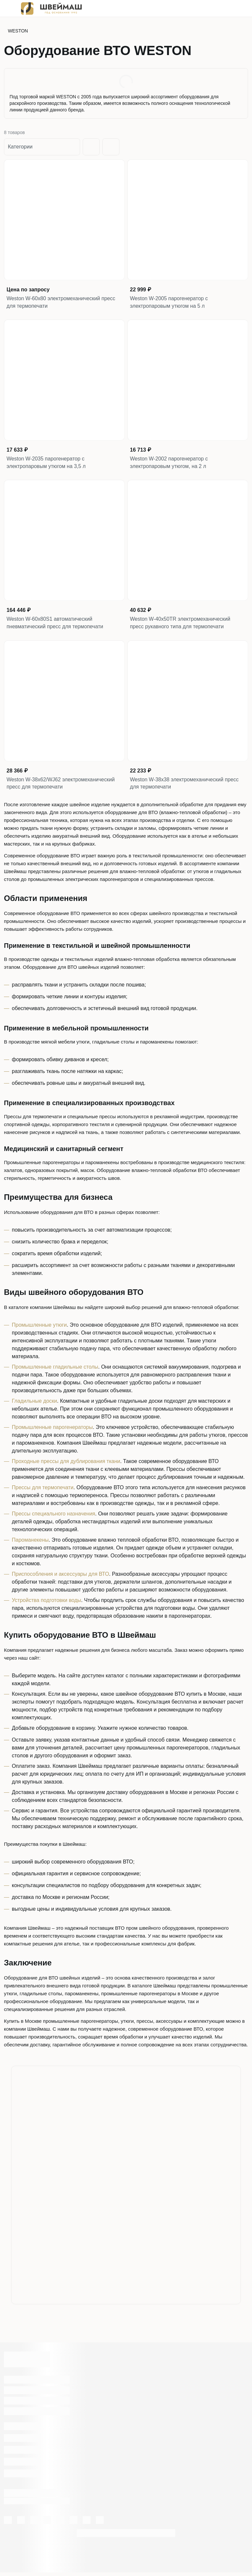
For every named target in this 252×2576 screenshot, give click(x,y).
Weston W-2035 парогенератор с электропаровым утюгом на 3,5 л (47, 464)
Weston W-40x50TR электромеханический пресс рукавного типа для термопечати (181, 625)
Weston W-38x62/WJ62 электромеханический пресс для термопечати (61, 786)
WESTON (18, 30)
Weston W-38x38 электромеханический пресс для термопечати (185, 786)
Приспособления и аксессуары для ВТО (60, 1577)
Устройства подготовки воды (46, 1604)
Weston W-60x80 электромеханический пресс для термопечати (62, 302)
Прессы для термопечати (43, 1491)
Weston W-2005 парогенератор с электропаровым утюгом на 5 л (169, 302)
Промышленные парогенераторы (52, 1431)
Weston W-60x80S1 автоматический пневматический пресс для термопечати (56, 625)
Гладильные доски (34, 1404)
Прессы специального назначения (53, 1517)
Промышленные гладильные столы (55, 1370)
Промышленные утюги (39, 1328)
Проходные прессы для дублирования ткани (66, 1465)
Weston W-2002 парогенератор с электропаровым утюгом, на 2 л (169, 464)
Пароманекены (30, 1543)
